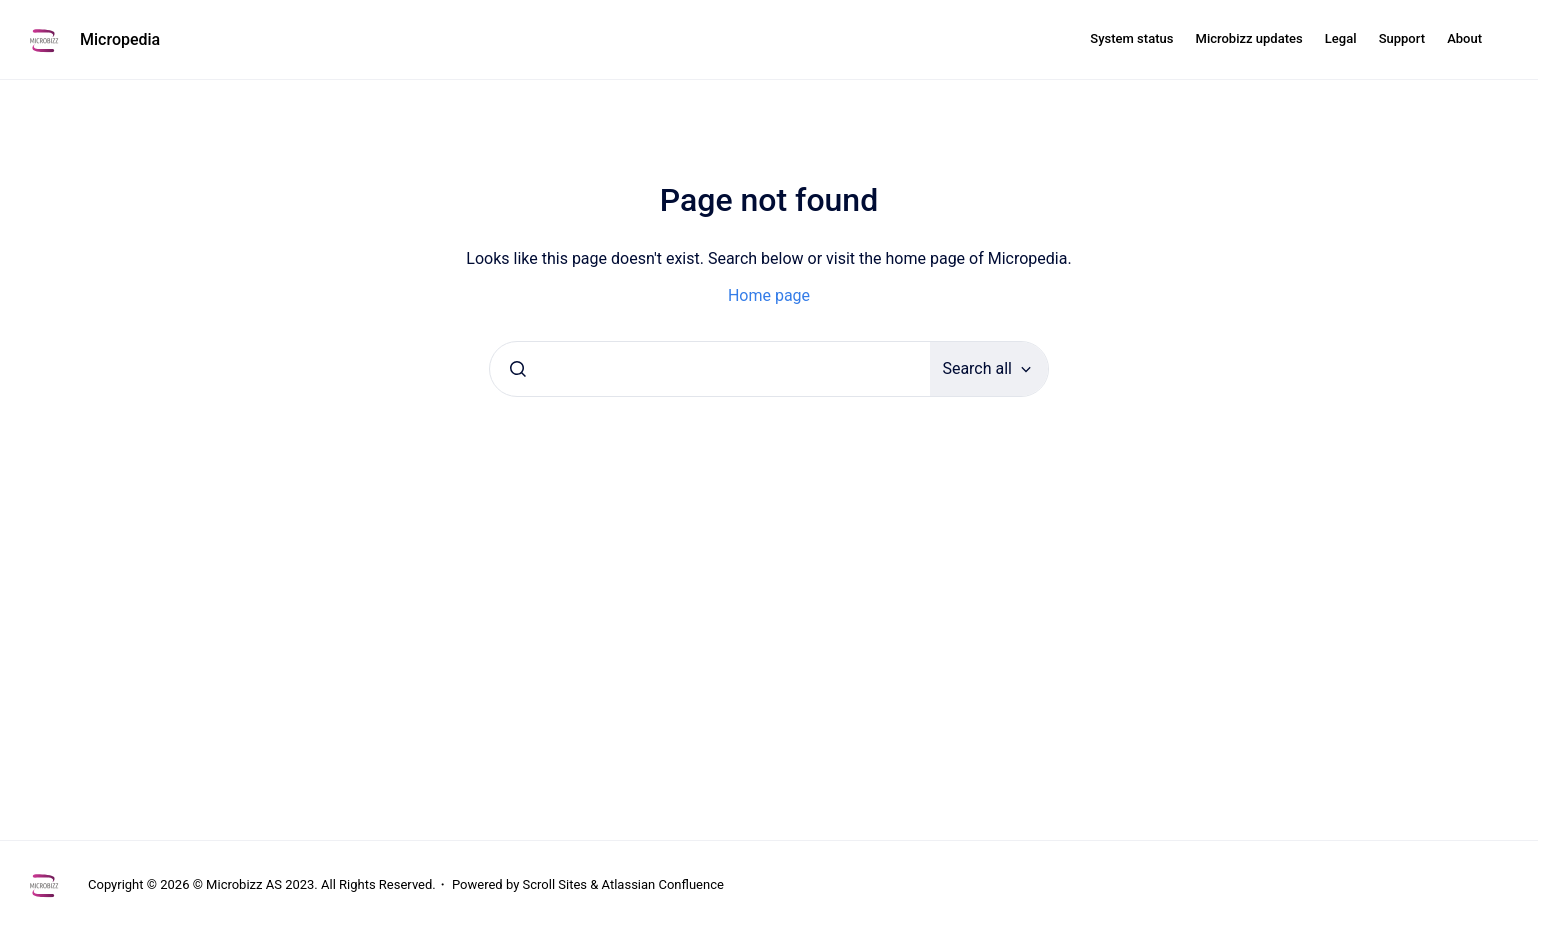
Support (1402, 38)
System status (1131, 38)
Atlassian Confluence (663, 884)
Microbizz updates (1249, 38)
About (1464, 38)
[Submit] (518, 369)
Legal (1341, 38)
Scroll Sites (555, 884)
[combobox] (710, 369)
